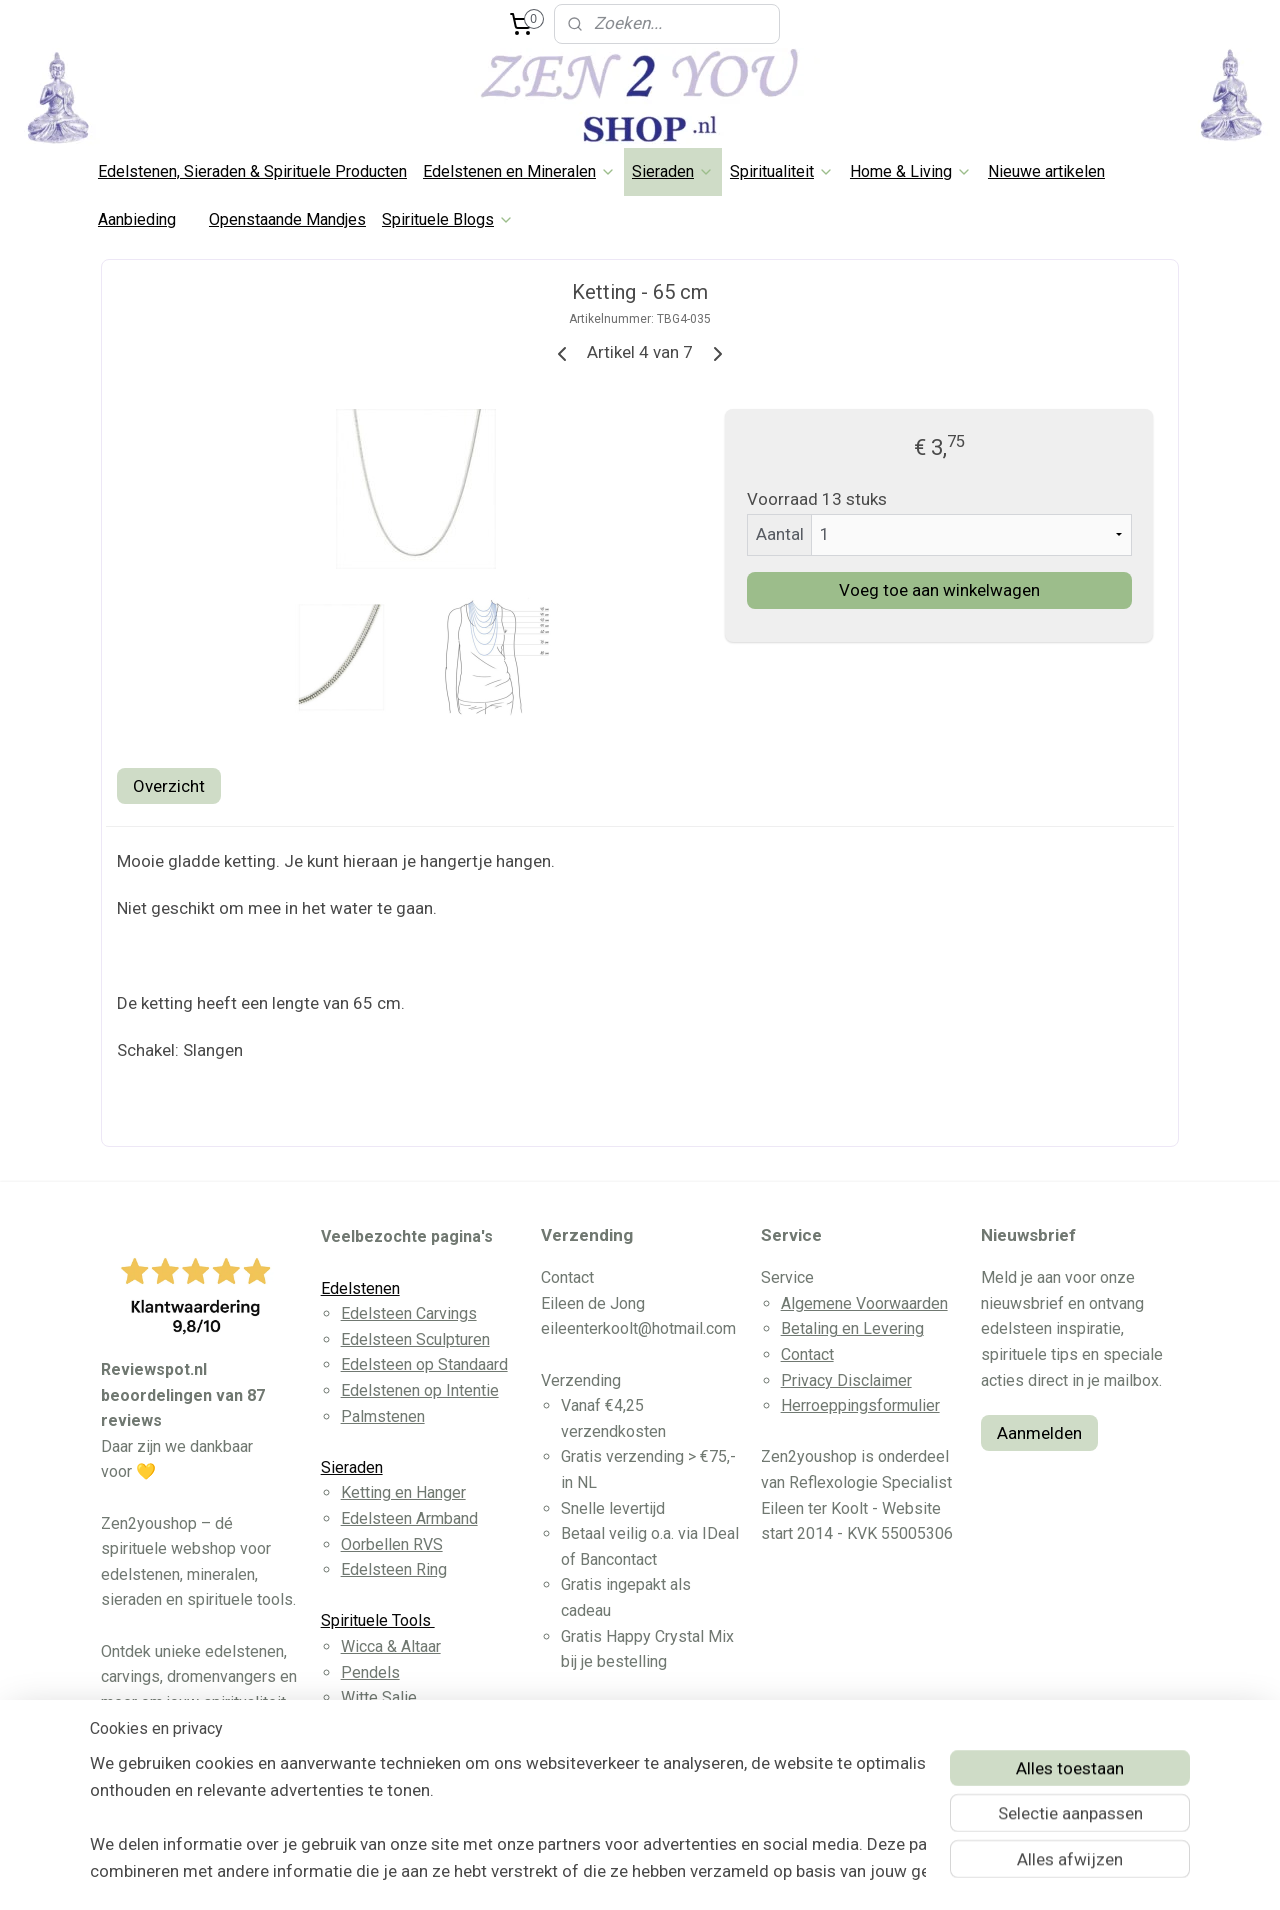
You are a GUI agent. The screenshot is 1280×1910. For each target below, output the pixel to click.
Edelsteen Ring (394, 1569)
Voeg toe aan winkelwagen (939, 590)
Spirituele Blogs (448, 219)
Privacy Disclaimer (846, 1380)
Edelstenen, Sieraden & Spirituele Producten (252, 171)
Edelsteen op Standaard (424, 1364)
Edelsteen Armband (409, 1518)
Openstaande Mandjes (287, 219)
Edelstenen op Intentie (420, 1390)
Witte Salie (379, 1697)
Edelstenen (360, 1288)
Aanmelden (1039, 1433)
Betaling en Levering (852, 1328)
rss (607, 1873)
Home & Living (911, 171)
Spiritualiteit (782, 171)
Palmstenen (383, 1416)
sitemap (568, 1873)
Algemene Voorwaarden (864, 1303)
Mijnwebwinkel (848, 1873)
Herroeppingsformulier (860, 1405)
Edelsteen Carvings (409, 1313)
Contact (807, 1354)
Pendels (370, 1672)
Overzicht (169, 786)
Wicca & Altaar (391, 1646)
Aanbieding (137, 219)
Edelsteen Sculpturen (415, 1339)
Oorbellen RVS (392, 1544)
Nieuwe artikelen (1046, 171)
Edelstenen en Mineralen (519, 171)
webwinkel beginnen (679, 1873)
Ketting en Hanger (403, 1492)
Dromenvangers (396, 1723)
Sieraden (673, 171)
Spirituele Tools (378, 1620)
